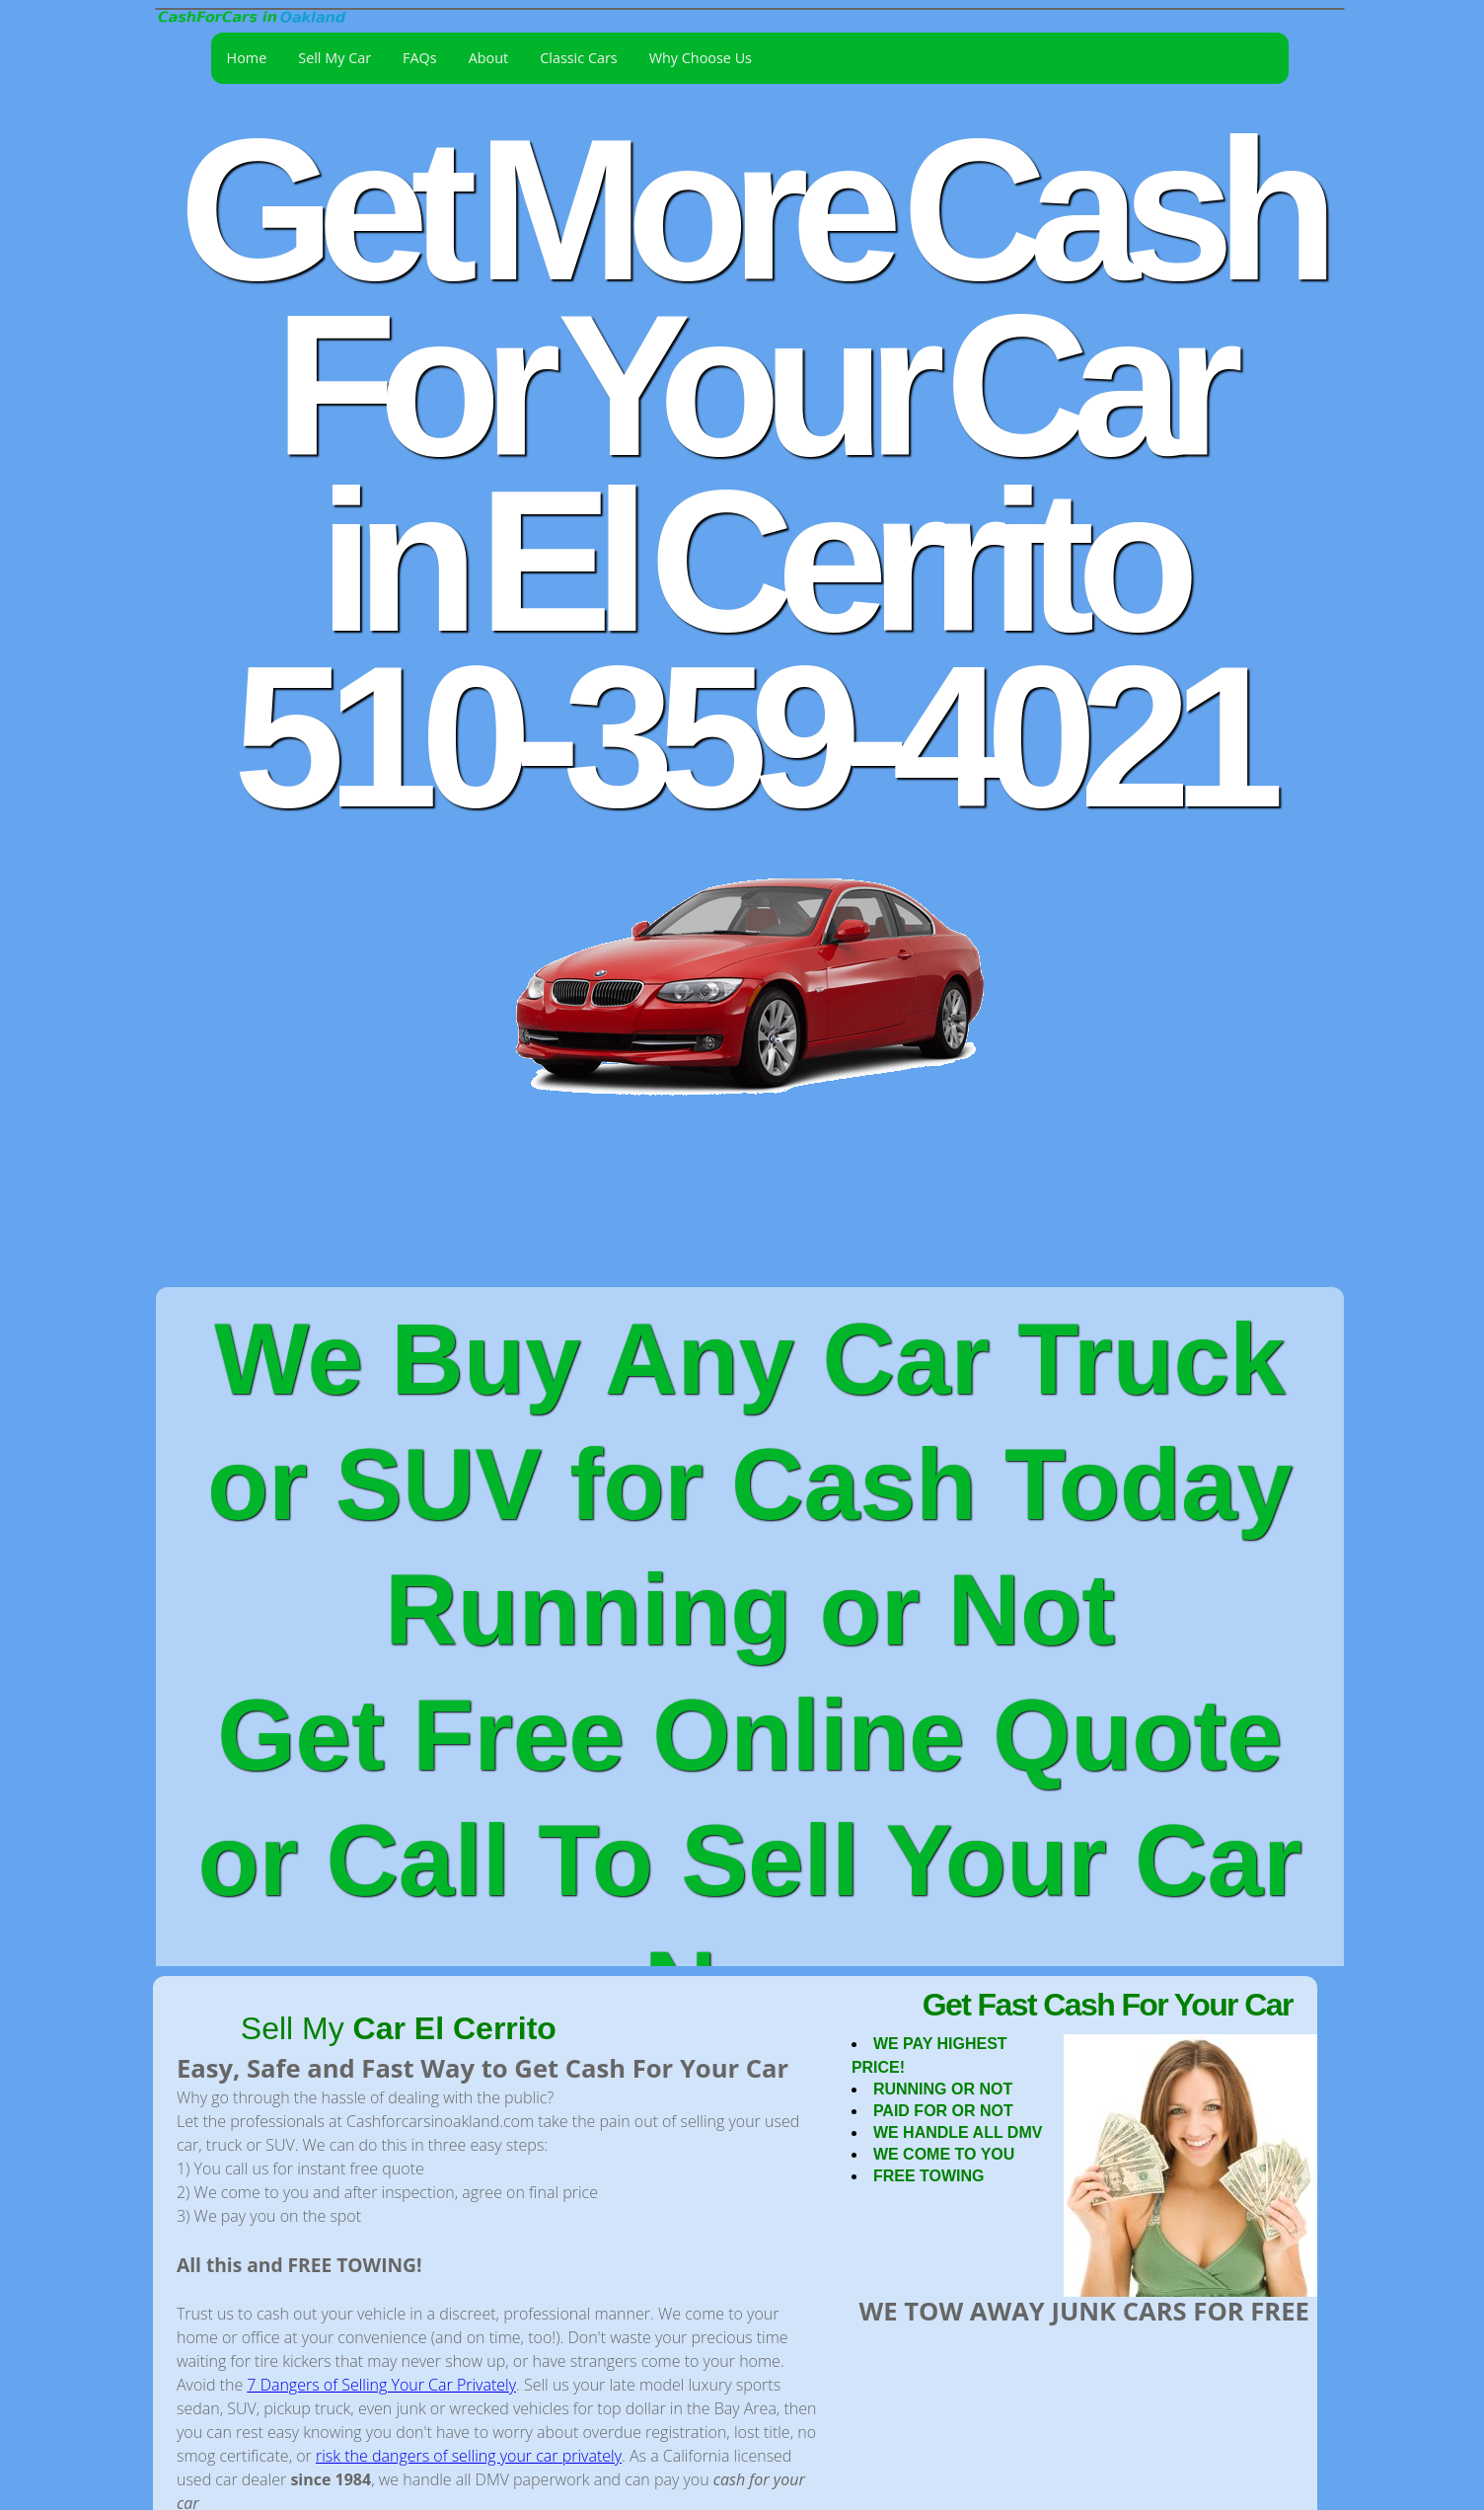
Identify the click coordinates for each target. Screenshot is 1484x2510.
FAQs (420, 57)
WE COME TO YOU (943, 2154)
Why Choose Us (700, 57)
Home (247, 57)
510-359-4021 (749, 737)
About (489, 57)
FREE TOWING (929, 2176)
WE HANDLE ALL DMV (958, 2132)
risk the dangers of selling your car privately (469, 2456)
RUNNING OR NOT (942, 2089)
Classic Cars (578, 57)
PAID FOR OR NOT (943, 2110)
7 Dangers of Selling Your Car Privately (381, 2385)
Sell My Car (334, 57)
